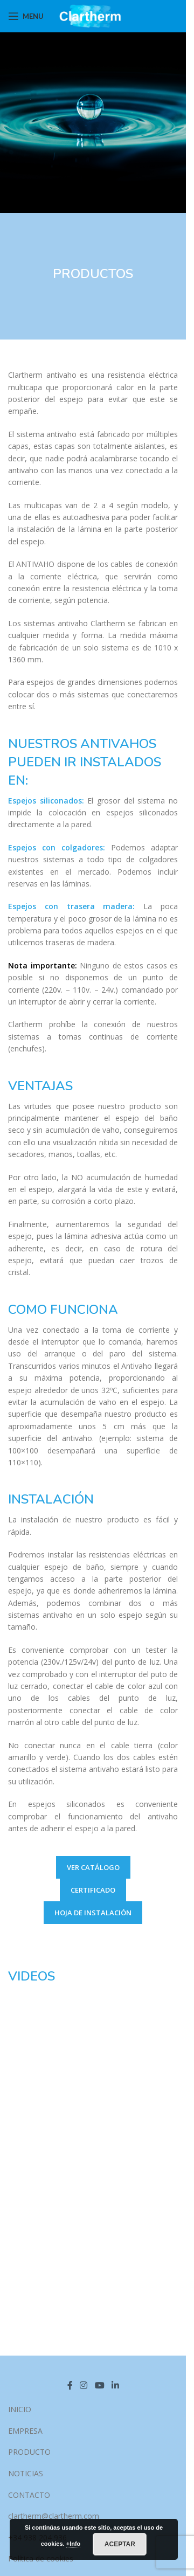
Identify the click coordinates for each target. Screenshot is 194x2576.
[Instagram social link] (84, 2385)
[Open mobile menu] (26, 16)
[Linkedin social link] (115, 2385)
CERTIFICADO (93, 1890)
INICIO (19, 2409)
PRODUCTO (29, 2452)
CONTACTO (29, 2495)
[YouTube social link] (99, 2385)
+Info (73, 2543)
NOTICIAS (25, 2473)
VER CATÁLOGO (93, 1867)
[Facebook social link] (70, 2385)
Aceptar (120, 2544)
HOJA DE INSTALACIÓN (92, 1912)
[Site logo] (92, 15)
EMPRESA (25, 2431)
